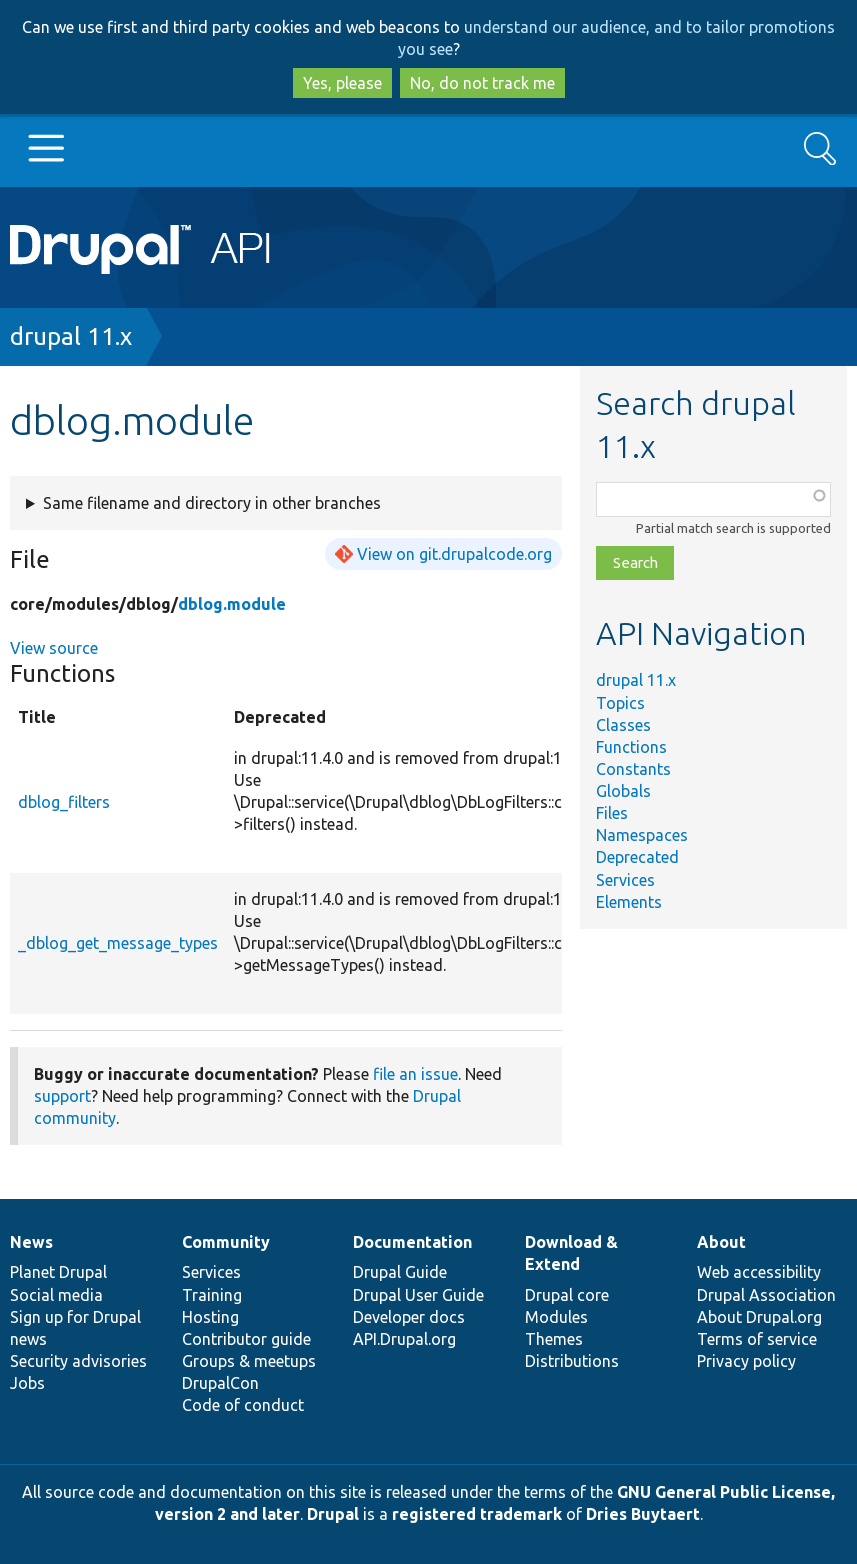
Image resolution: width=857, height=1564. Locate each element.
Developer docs (409, 1317)
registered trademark (477, 1514)
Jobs (27, 1383)
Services (625, 880)
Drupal (333, 1514)
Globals (623, 791)
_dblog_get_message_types (118, 943)
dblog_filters (64, 802)
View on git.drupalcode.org (454, 554)
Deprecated (637, 857)
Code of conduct (243, 1405)
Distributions (572, 1361)
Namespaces (642, 835)
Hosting (210, 1317)
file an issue (415, 1074)
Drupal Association (766, 1295)
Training (212, 1295)
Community (226, 1242)
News (31, 1242)
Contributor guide (246, 1339)
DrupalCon (220, 1383)
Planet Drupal (58, 1272)
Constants (633, 769)
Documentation (412, 1242)
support (62, 1096)
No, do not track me (482, 83)
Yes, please (342, 83)
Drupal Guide (400, 1272)
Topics (620, 703)
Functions (631, 747)
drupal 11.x (71, 336)
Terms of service (757, 1339)
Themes (554, 1339)
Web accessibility (759, 1272)
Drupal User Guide (418, 1295)
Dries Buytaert (643, 1514)
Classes (623, 725)
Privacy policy (746, 1361)
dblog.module (232, 604)
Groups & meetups (249, 1361)
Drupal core (567, 1295)
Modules (556, 1317)
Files (612, 813)
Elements (629, 902)
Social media (56, 1295)
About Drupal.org (759, 1317)
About (721, 1242)
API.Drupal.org (404, 1339)
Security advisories (78, 1361)
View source (54, 648)
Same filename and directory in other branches (212, 503)
